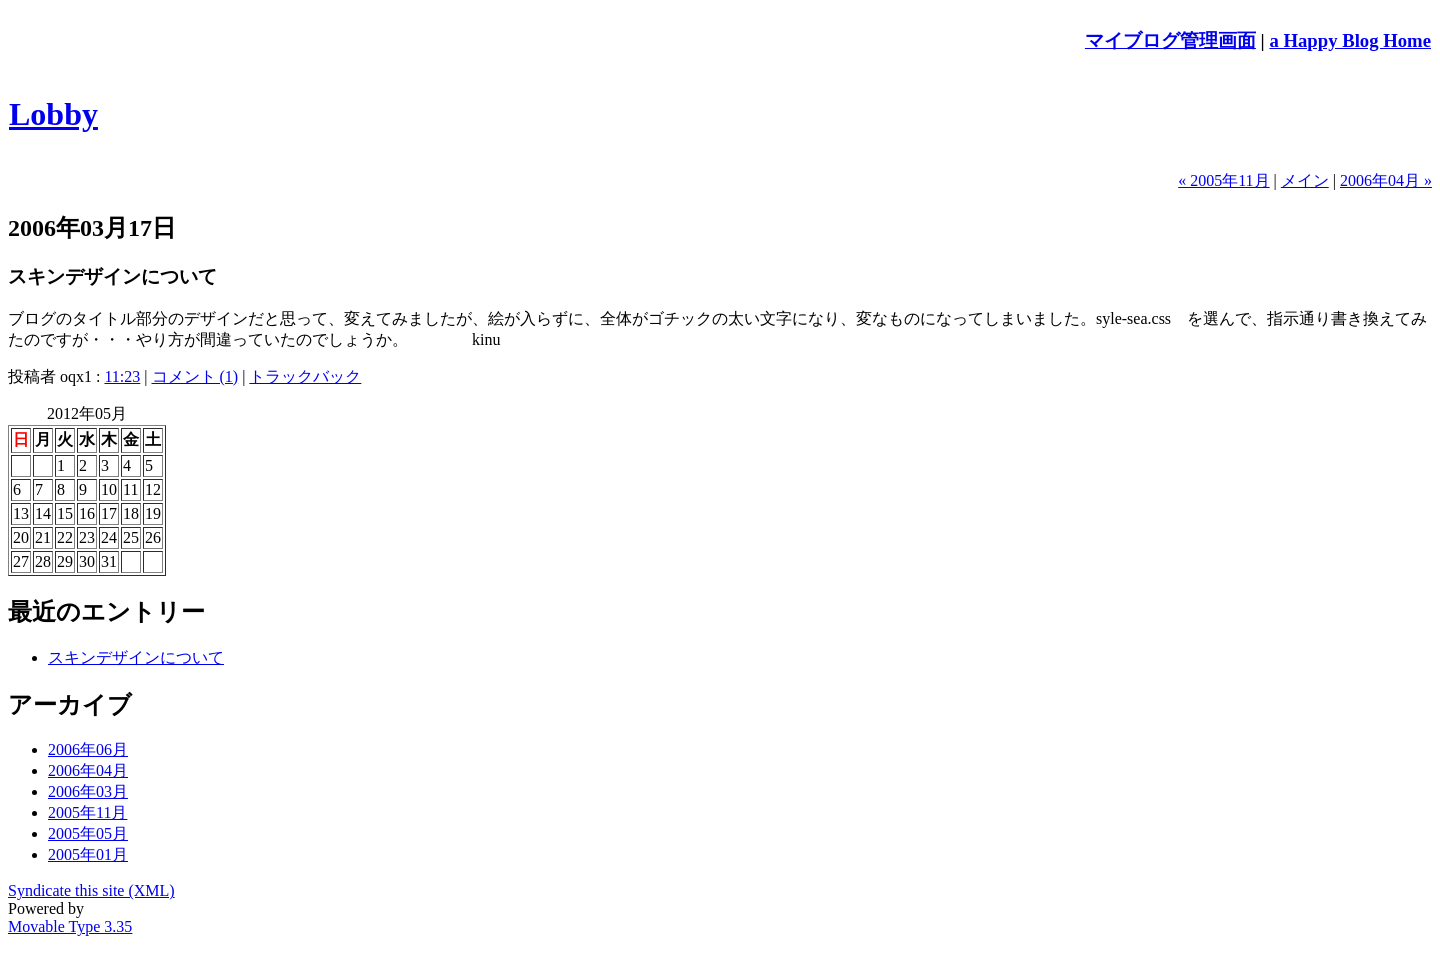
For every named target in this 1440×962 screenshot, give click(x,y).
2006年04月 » (1386, 180)
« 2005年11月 (1223, 180)
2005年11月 (87, 812)
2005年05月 (88, 833)
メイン (1305, 180)
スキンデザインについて (136, 657)
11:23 (122, 376)
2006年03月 (88, 791)
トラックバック (305, 376)
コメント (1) (195, 376)
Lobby (53, 114)
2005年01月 (88, 854)
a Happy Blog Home (1350, 40)
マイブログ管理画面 (1170, 40)
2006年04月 (88, 770)
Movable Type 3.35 (70, 926)
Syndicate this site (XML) (91, 890)
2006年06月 (88, 749)
